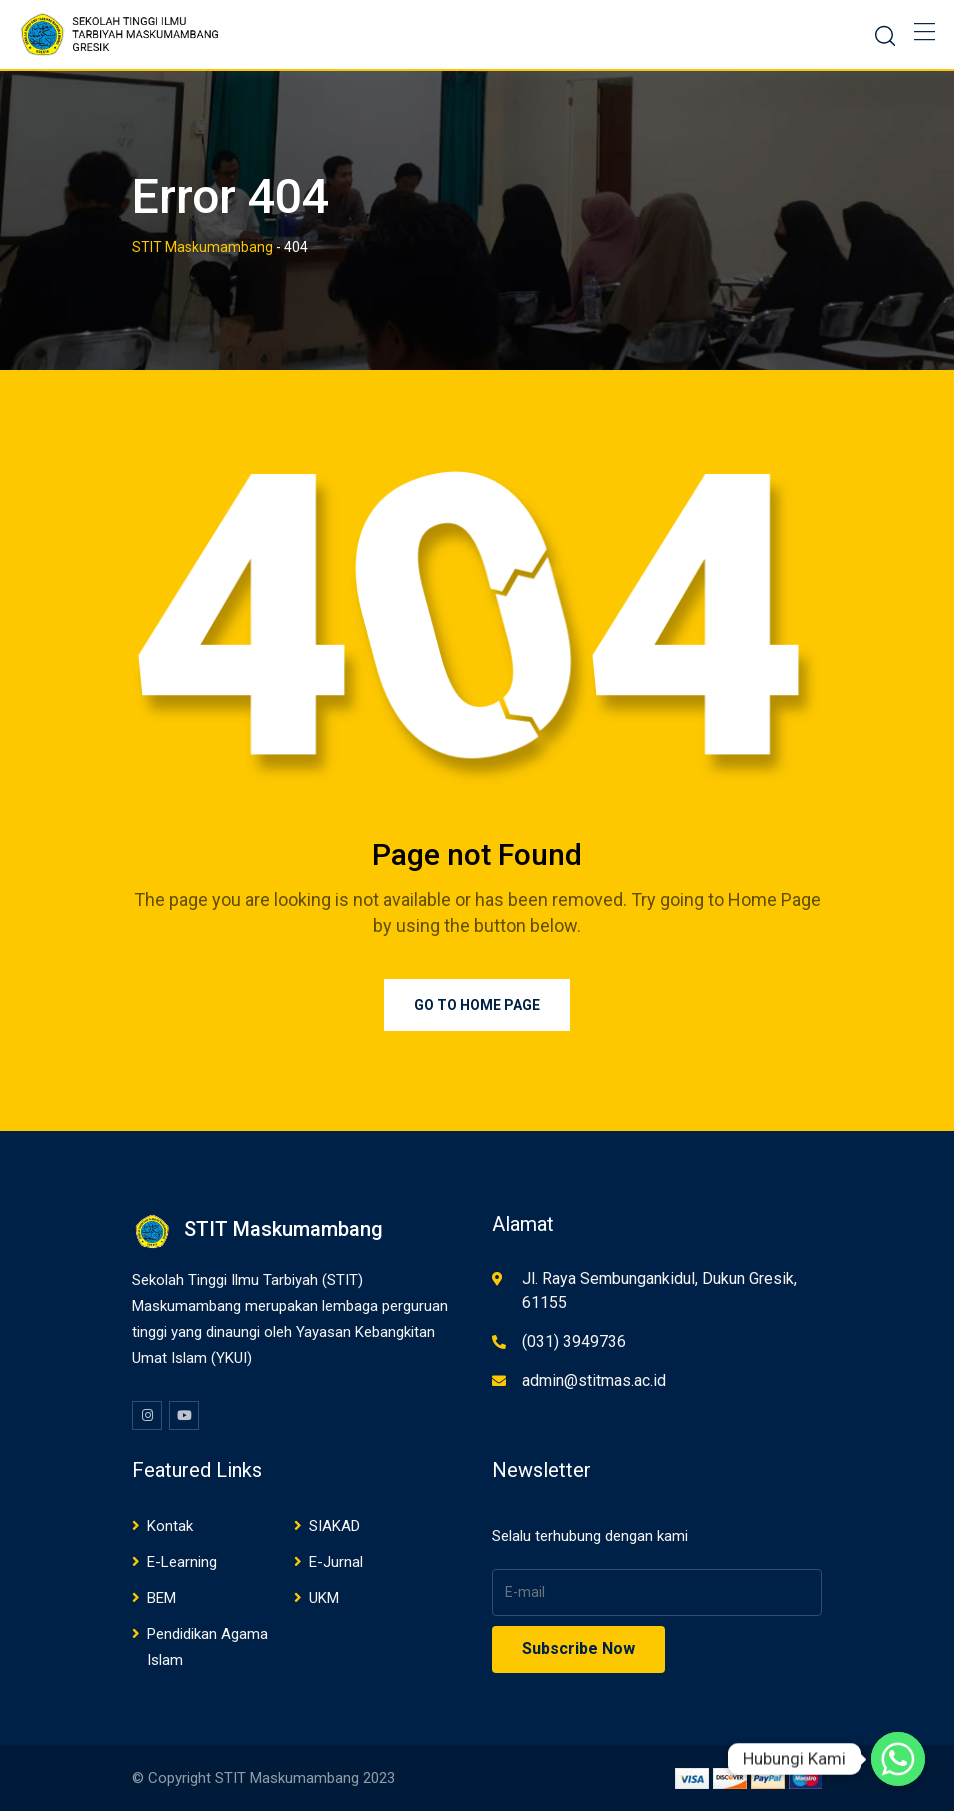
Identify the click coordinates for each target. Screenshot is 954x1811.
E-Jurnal (336, 1562)
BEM (161, 1598)
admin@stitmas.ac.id (594, 1380)
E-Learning (182, 1562)
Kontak (170, 1526)
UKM (324, 1598)
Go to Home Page (477, 1005)
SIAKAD (334, 1526)
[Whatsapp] (898, 1759)
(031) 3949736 (574, 1341)
